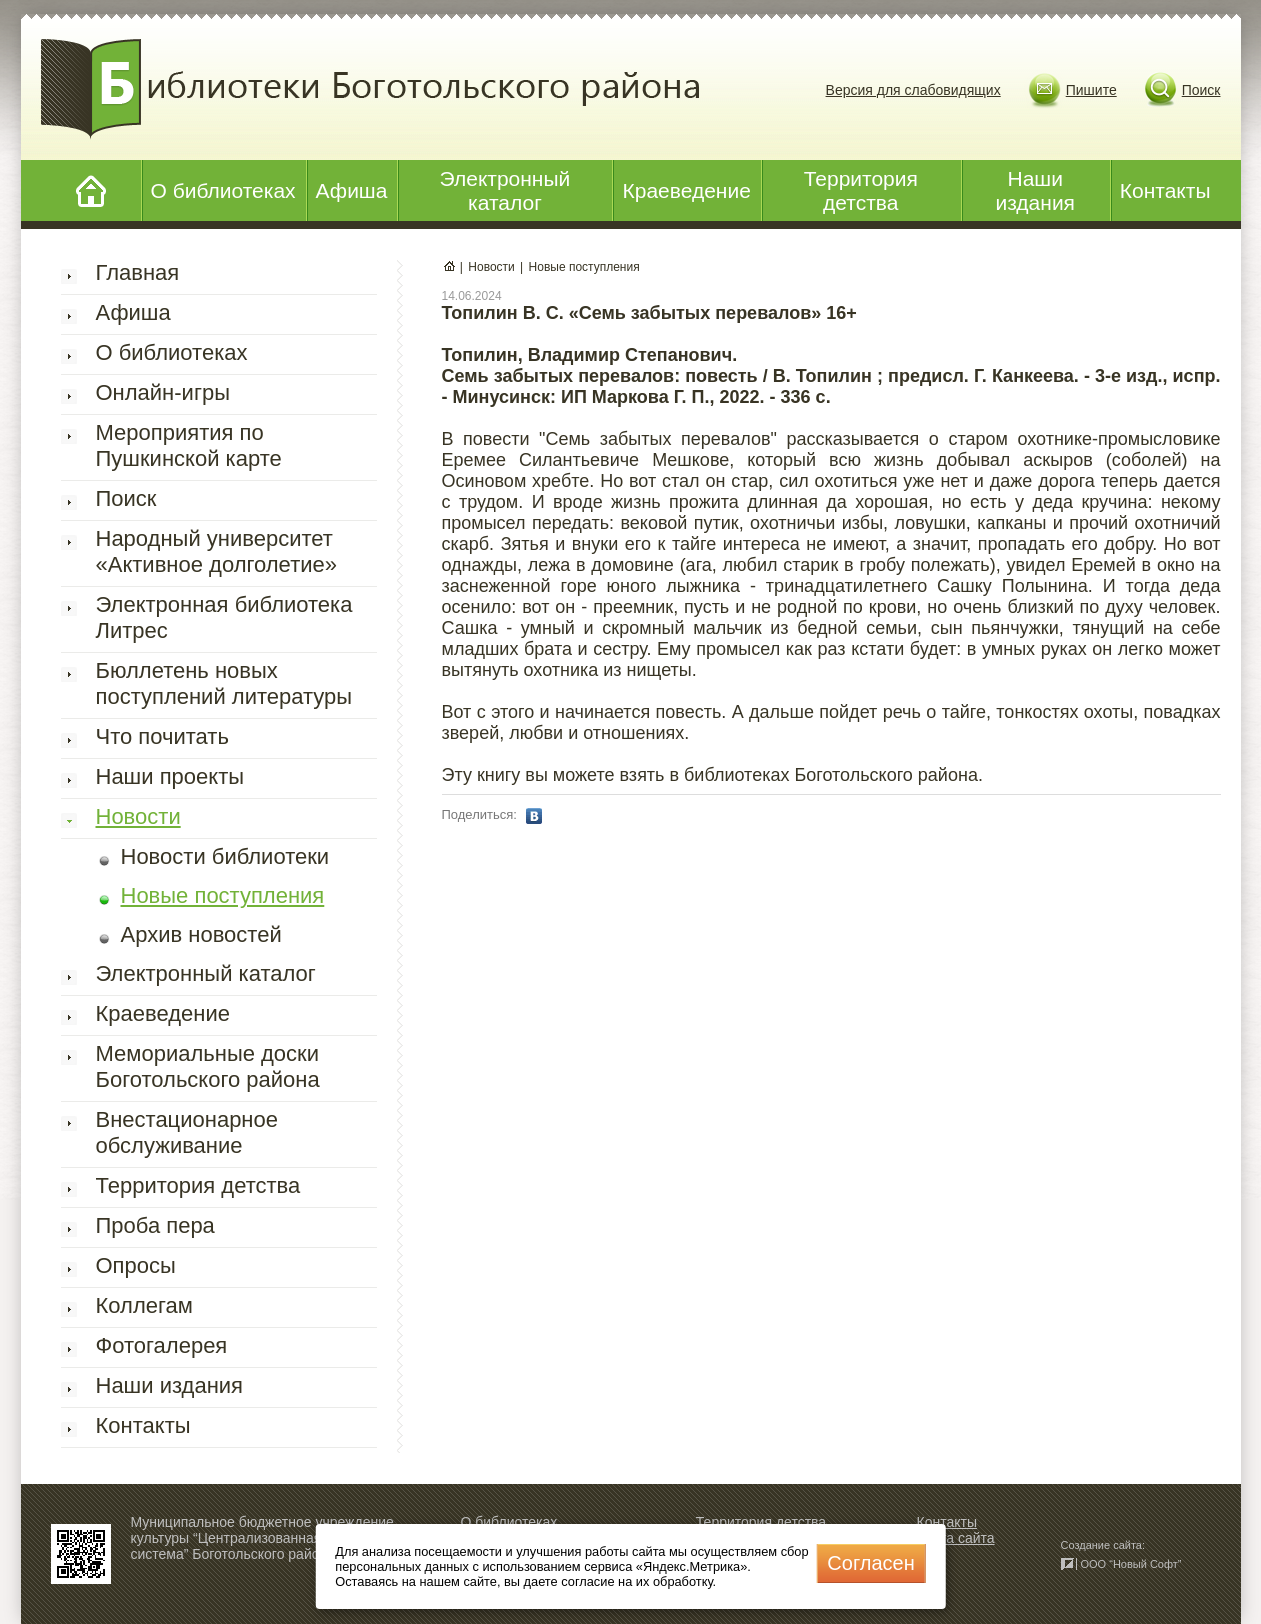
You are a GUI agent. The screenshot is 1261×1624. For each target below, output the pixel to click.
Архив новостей (201, 934)
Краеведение (686, 190)
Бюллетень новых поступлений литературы (224, 683)
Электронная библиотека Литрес (224, 617)
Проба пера (155, 1225)
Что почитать (162, 736)
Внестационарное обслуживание (187, 1132)
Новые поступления (223, 895)
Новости (138, 816)
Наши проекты (170, 776)
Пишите (1091, 90)
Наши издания (1035, 190)
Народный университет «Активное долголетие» (216, 551)
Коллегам (144, 1305)
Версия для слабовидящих (913, 90)
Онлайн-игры (163, 392)
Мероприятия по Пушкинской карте (189, 445)
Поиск (1201, 90)
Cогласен (870, 1563)
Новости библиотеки (225, 856)
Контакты (1165, 190)
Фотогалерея (162, 1345)
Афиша (352, 190)
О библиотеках (223, 190)
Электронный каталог (505, 190)
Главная (138, 272)
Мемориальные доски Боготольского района (208, 1066)
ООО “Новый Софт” (1131, 1564)
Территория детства (861, 190)
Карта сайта (956, 1538)
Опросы (136, 1265)
